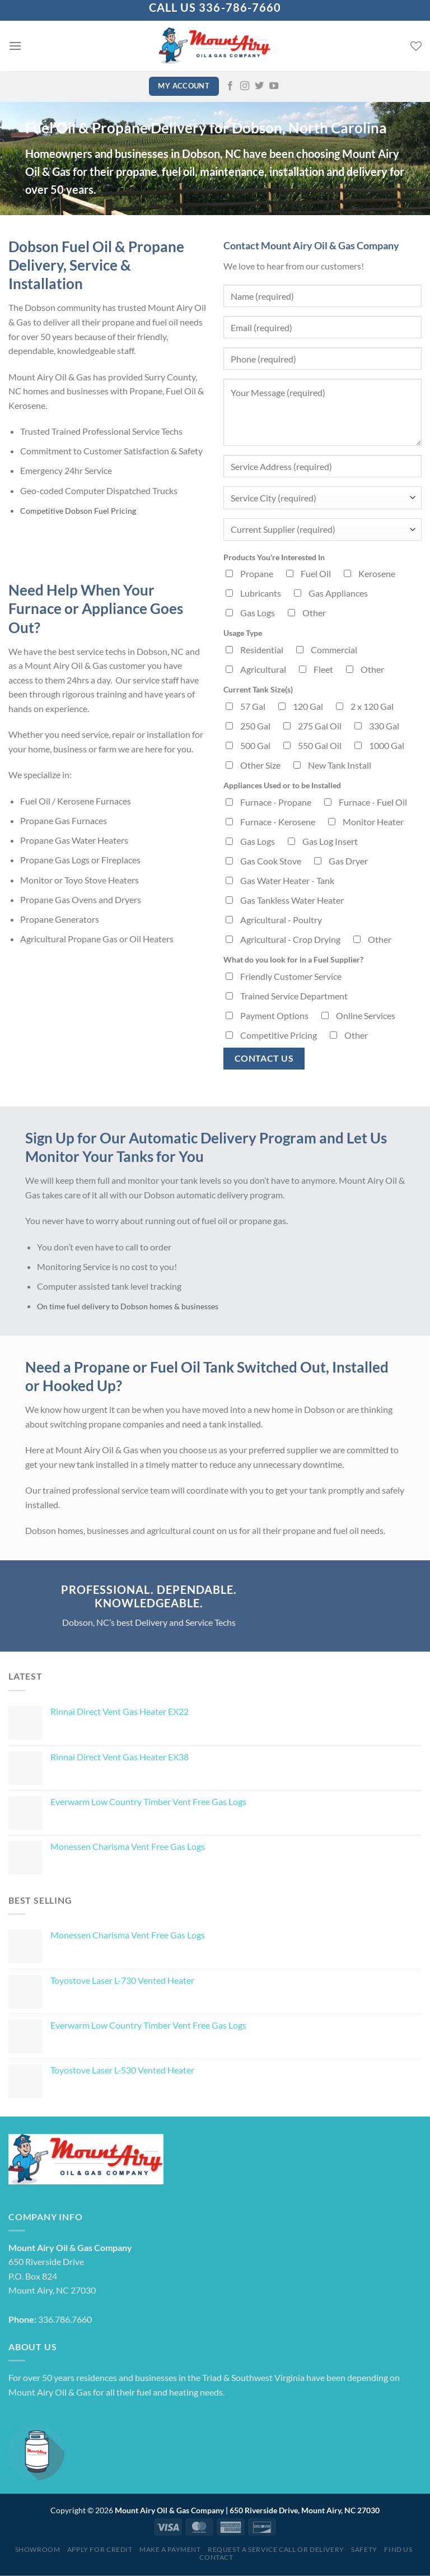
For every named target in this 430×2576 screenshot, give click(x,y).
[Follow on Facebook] (230, 86)
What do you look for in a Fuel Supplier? (293, 959)
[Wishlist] (416, 46)
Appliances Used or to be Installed (282, 785)
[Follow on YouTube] (273, 86)
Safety (364, 2549)
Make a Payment (170, 2549)
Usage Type (242, 633)
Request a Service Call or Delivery (276, 2549)
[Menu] (15, 45)
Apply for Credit (100, 2549)
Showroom (37, 2549)
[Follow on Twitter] (259, 86)
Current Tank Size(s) (258, 689)
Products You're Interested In (274, 557)
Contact (216, 2557)
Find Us (398, 2549)
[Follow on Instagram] (244, 86)
